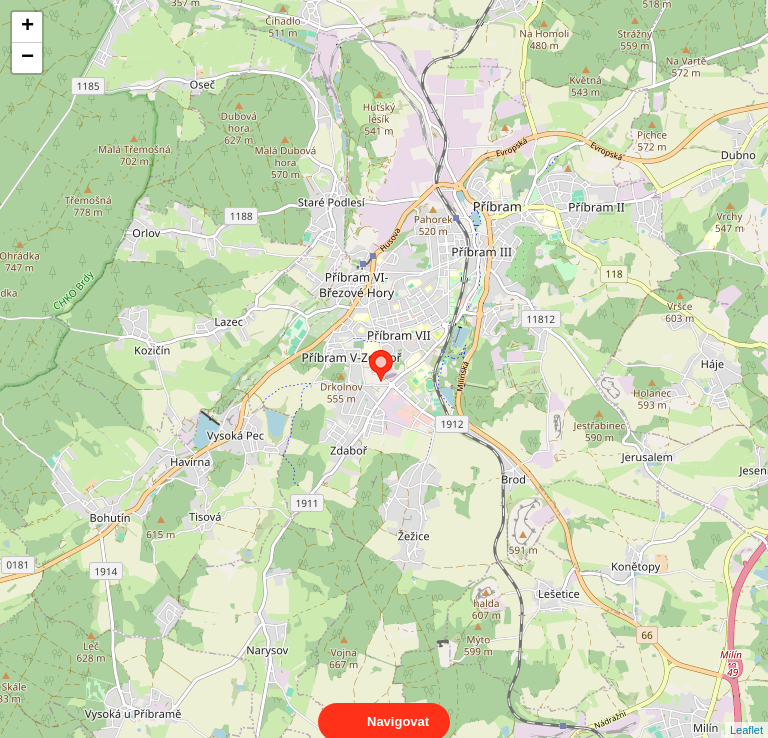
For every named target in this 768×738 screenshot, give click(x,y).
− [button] (27, 58)
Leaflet (746, 712)
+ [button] (27, 27)
